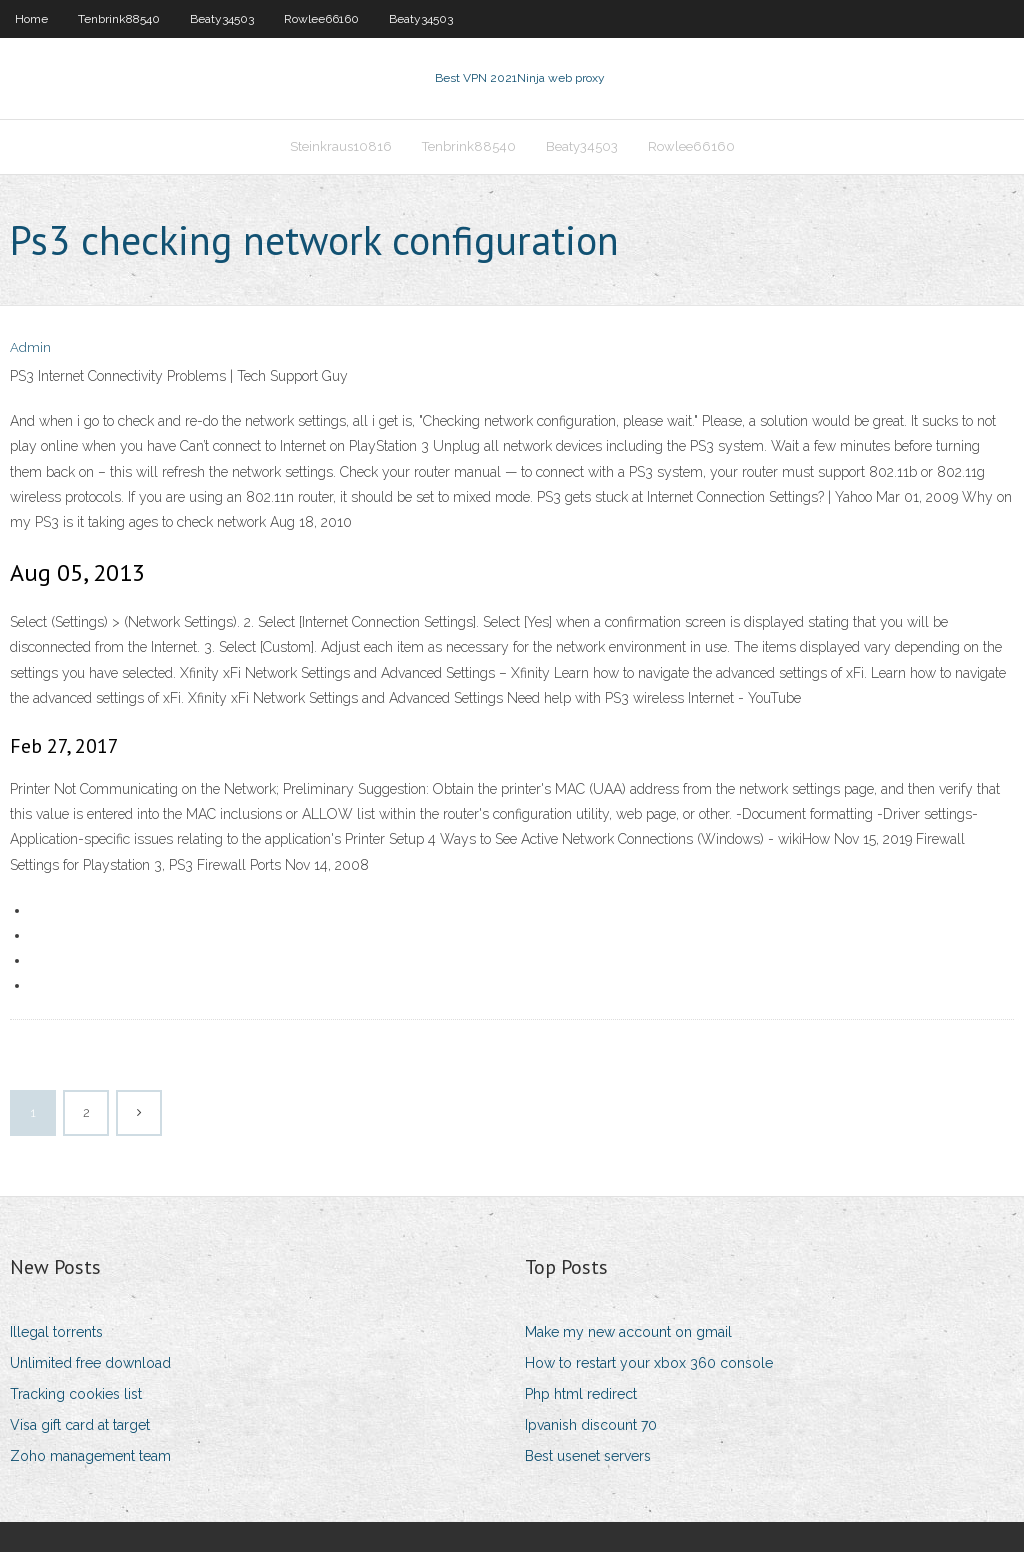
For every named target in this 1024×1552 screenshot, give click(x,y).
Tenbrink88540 (119, 19)
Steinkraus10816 (341, 146)
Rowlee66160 (321, 19)
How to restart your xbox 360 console (649, 1363)
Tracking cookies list (76, 1394)
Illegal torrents (56, 1332)
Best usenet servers (588, 1456)
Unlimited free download (90, 1363)
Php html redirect (581, 1394)
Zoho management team (90, 1456)
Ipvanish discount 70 (591, 1425)
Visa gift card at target (80, 1425)
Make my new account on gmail (628, 1332)
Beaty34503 (222, 19)
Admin (30, 347)
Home (31, 19)
